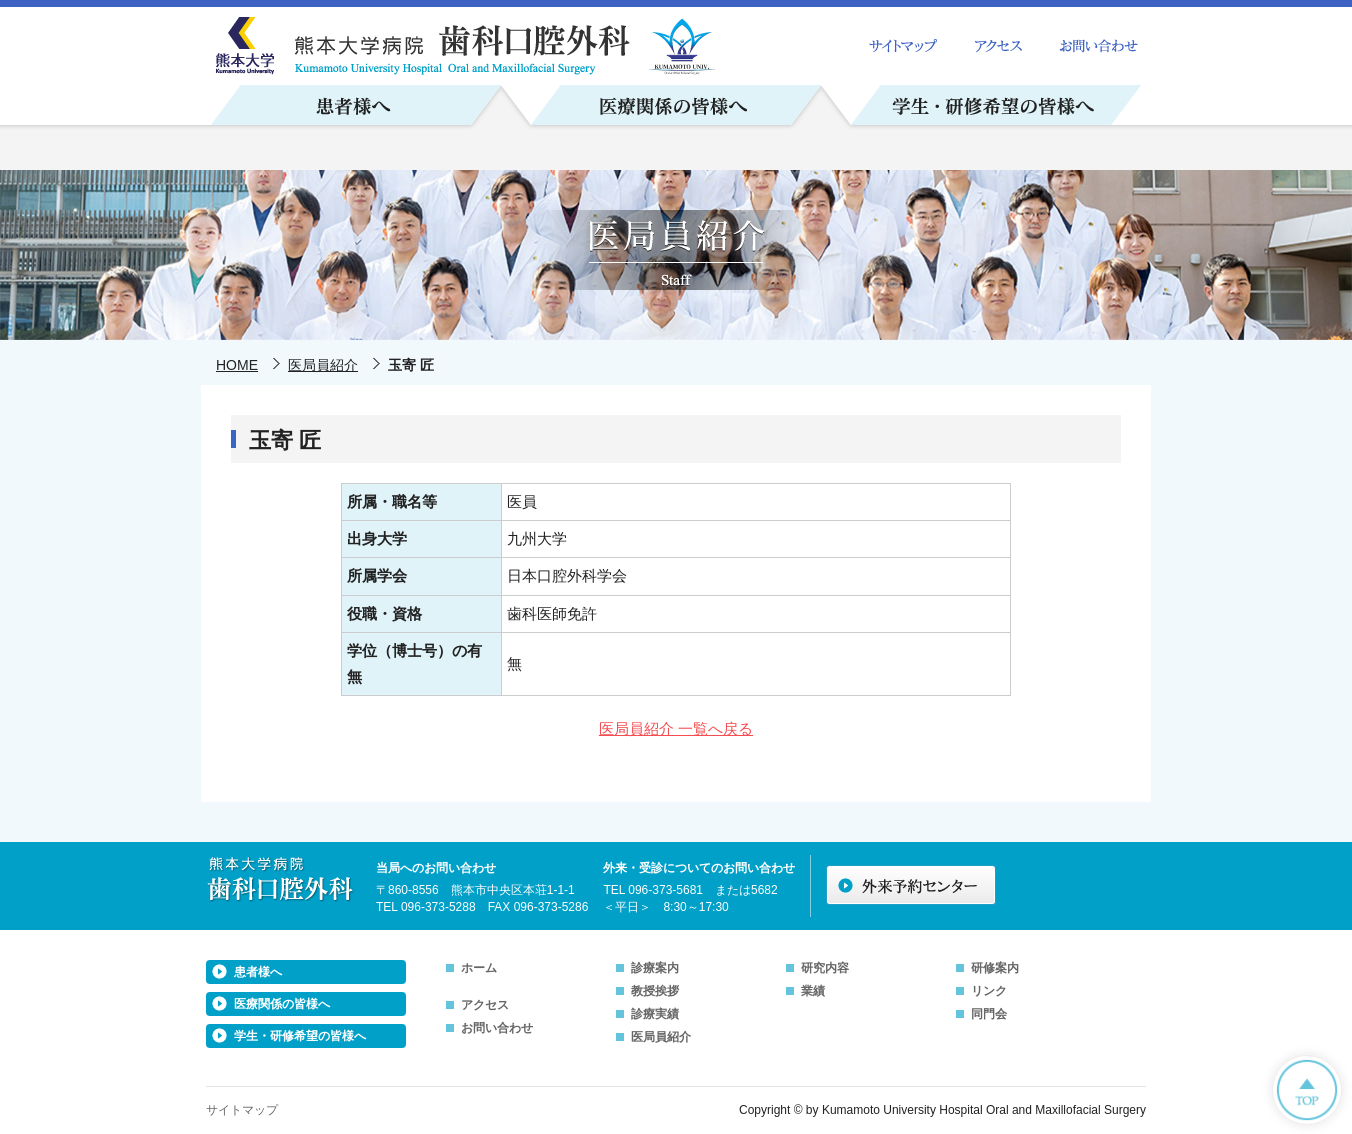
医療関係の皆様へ (282, 1004)
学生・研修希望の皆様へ (300, 1036)
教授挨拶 (655, 991)
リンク (989, 991)
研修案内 (995, 968)
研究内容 (825, 968)
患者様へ (258, 972)
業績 (813, 991)
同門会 (989, 1014)
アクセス (485, 1005)
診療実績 (655, 1014)
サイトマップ (242, 1110)
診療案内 (655, 968)
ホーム (479, 968)
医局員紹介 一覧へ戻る (676, 728)
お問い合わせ (497, 1028)
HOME (237, 365)
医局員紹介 (323, 365)
